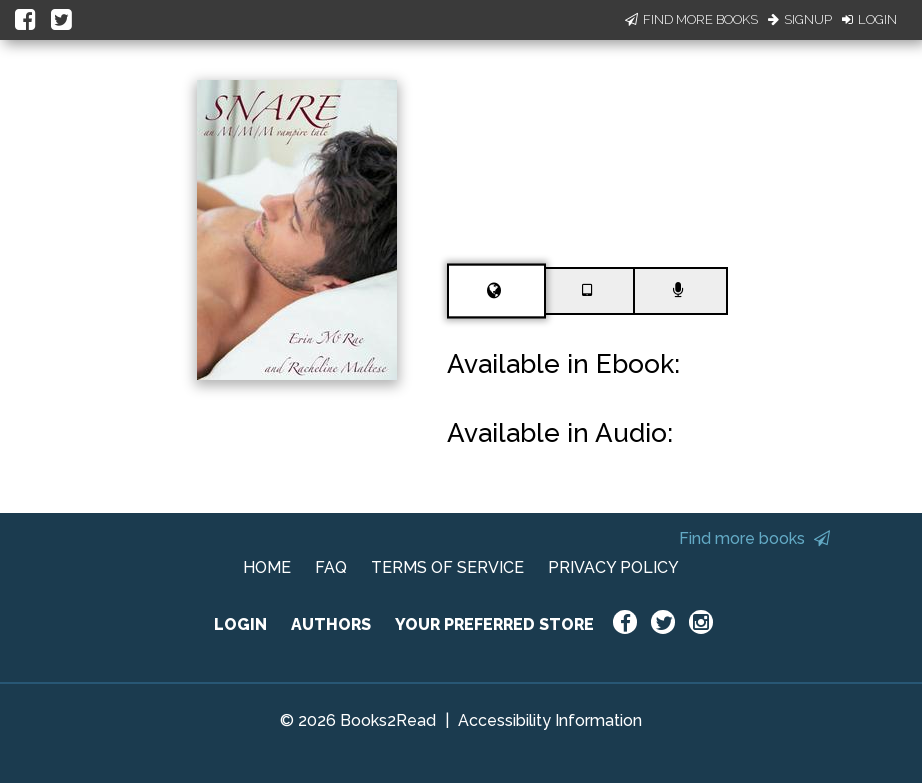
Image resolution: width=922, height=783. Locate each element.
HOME (267, 567)
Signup (800, 19)
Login (869, 19)
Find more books (754, 538)
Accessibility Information (550, 720)
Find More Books (691, 19)
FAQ (331, 567)
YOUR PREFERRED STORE (494, 624)
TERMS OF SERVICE (447, 567)
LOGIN (240, 624)
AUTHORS (331, 624)
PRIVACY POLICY (613, 567)
